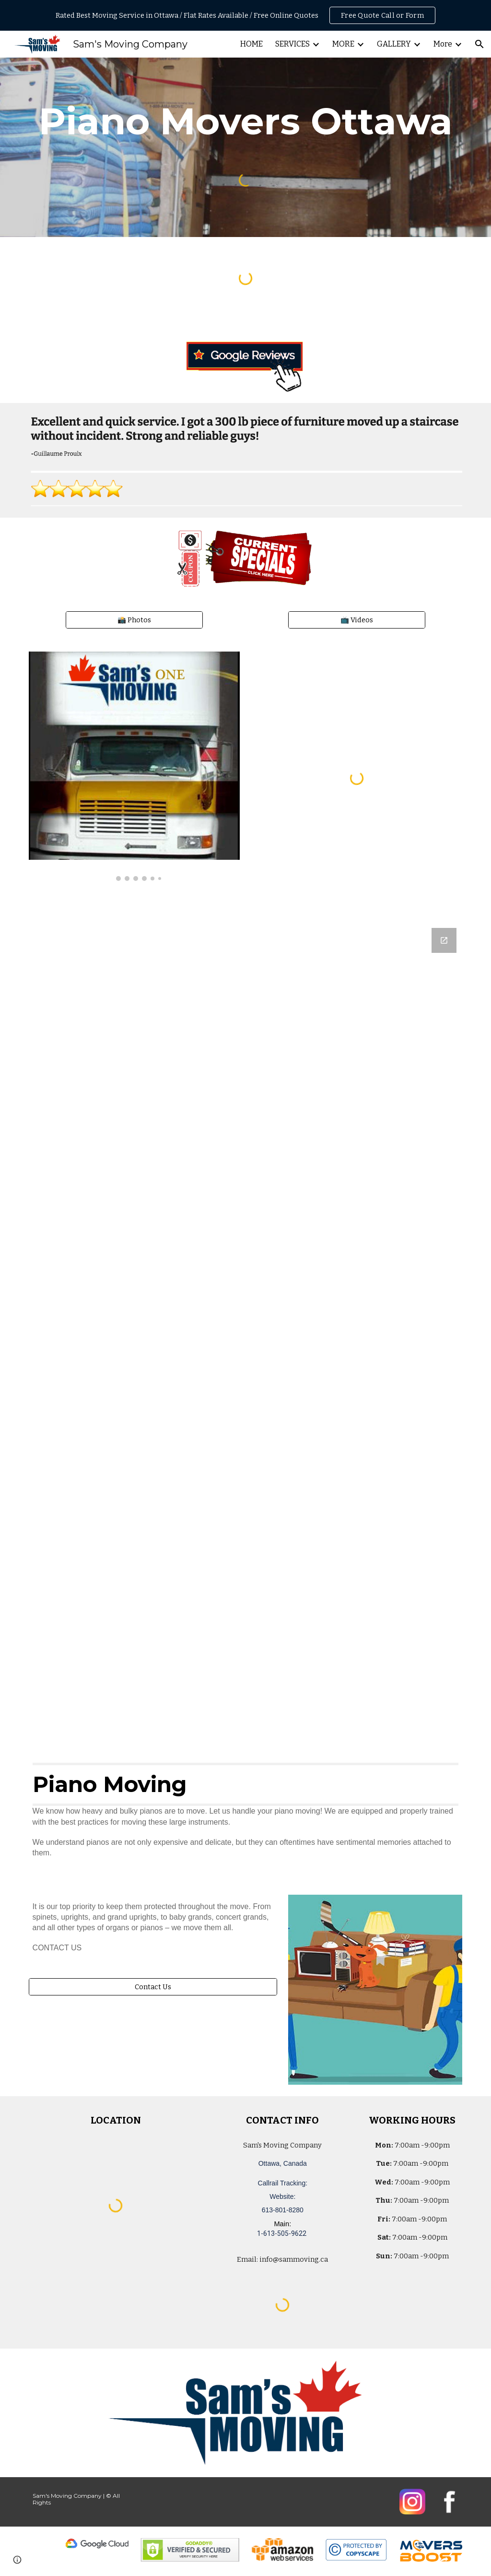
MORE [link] (343, 43)
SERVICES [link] (292, 43)
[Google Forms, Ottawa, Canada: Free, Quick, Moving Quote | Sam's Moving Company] (246, 1332)
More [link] (442, 43)
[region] (245, 15)
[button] (479, 44)
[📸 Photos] (134, 619)
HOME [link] (251, 43)
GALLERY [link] (394, 43)
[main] (246, 121)
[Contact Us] (153, 1986)
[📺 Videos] (357, 619)
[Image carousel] (134, 766)
